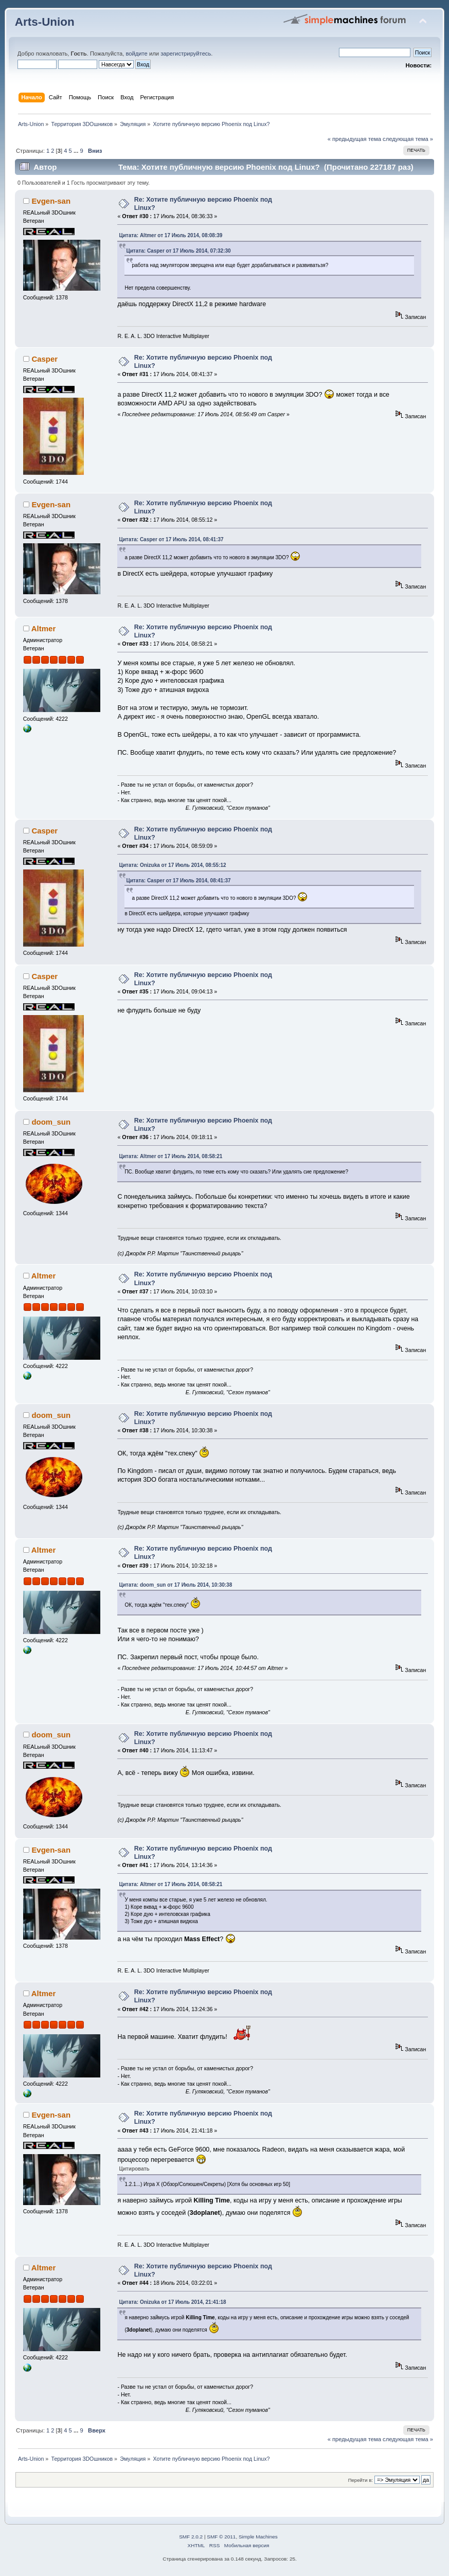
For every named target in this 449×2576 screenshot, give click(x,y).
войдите (136, 53)
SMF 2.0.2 (191, 2536)
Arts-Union (45, 21)
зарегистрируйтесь (185, 53)
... (77, 151)
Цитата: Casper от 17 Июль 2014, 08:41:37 (171, 539)
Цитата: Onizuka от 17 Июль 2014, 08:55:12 (172, 865)
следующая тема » (408, 139)
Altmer (43, 628)
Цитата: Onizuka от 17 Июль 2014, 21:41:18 (172, 2302)
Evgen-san (50, 201)
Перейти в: (360, 2480)
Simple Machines (258, 2536)
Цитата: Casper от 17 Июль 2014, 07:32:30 (178, 251)
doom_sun (50, 1121)
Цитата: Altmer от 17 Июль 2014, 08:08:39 (170, 235)
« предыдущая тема (354, 139)
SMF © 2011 (221, 2536)
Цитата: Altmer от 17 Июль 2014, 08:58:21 (170, 1156)
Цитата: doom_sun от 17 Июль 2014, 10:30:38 (175, 1585)
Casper (44, 358)
